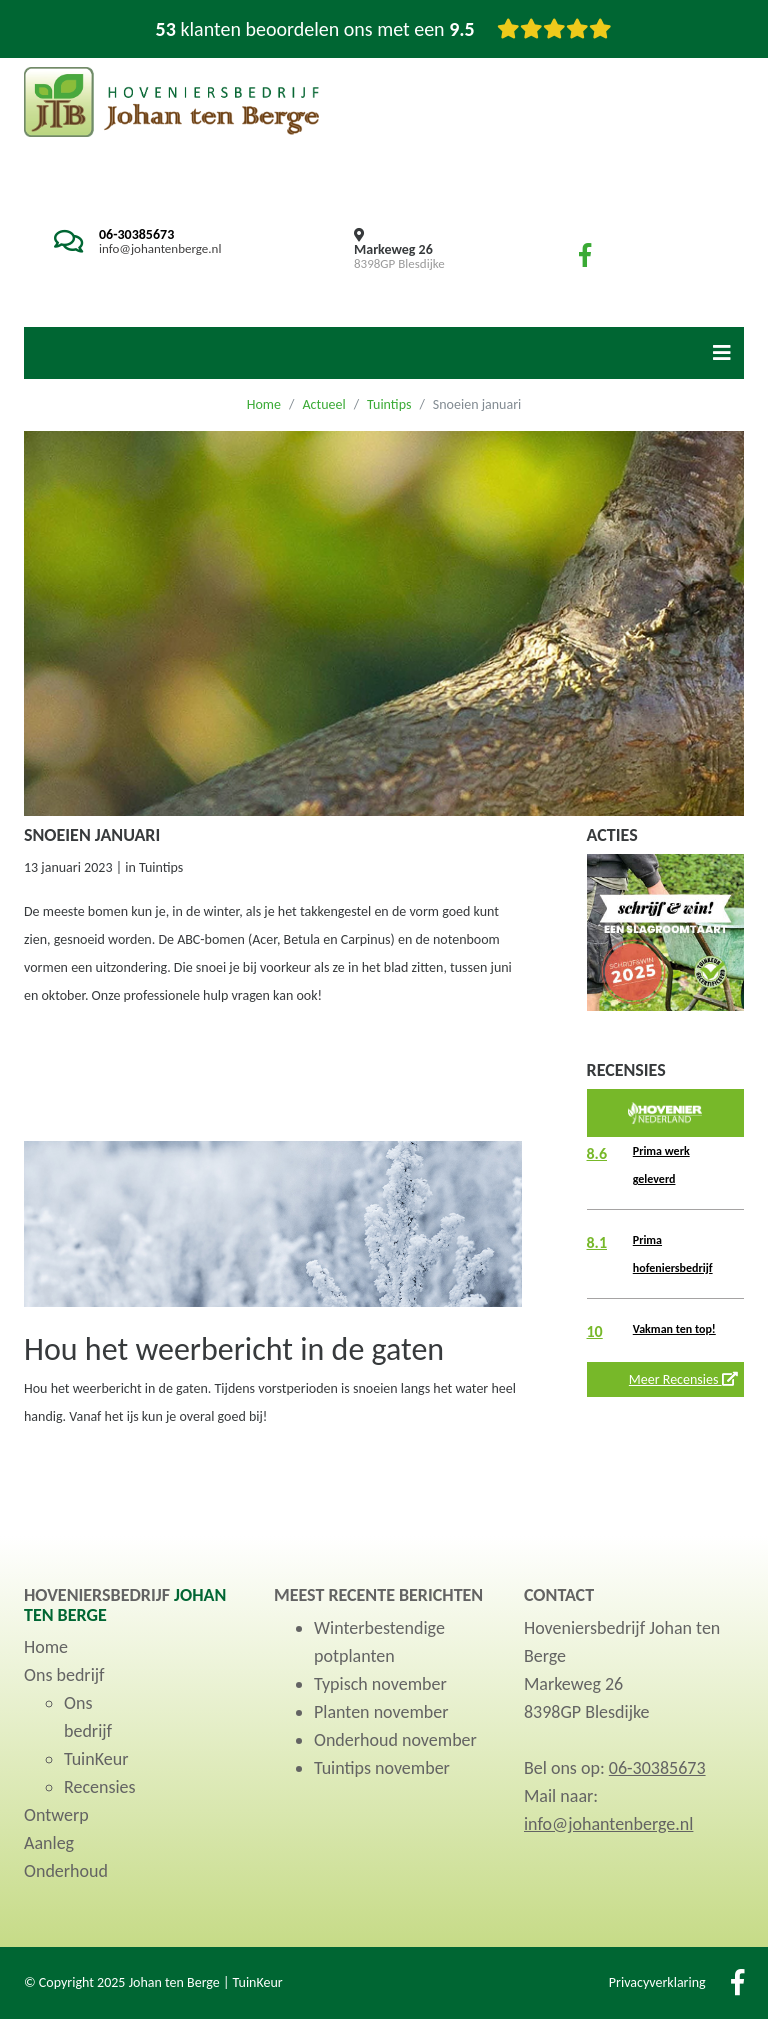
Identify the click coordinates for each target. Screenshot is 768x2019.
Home (264, 404)
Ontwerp (56, 1815)
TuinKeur (96, 1759)
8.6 (597, 1153)
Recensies (100, 1787)
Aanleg (49, 1843)
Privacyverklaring (657, 1982)
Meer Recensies (683, 1379)
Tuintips (389, 404)
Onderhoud (66, 1871)
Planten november (381, 1712)
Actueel (323, 404)
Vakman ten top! (674, 1329)
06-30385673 (136, 234)
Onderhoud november (395, 1740)
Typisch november (380, 1684)
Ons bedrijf (64, 1675)
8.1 (597, 1242)
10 (595, 1331)
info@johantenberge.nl (160, 248)
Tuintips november (382, 1768)
